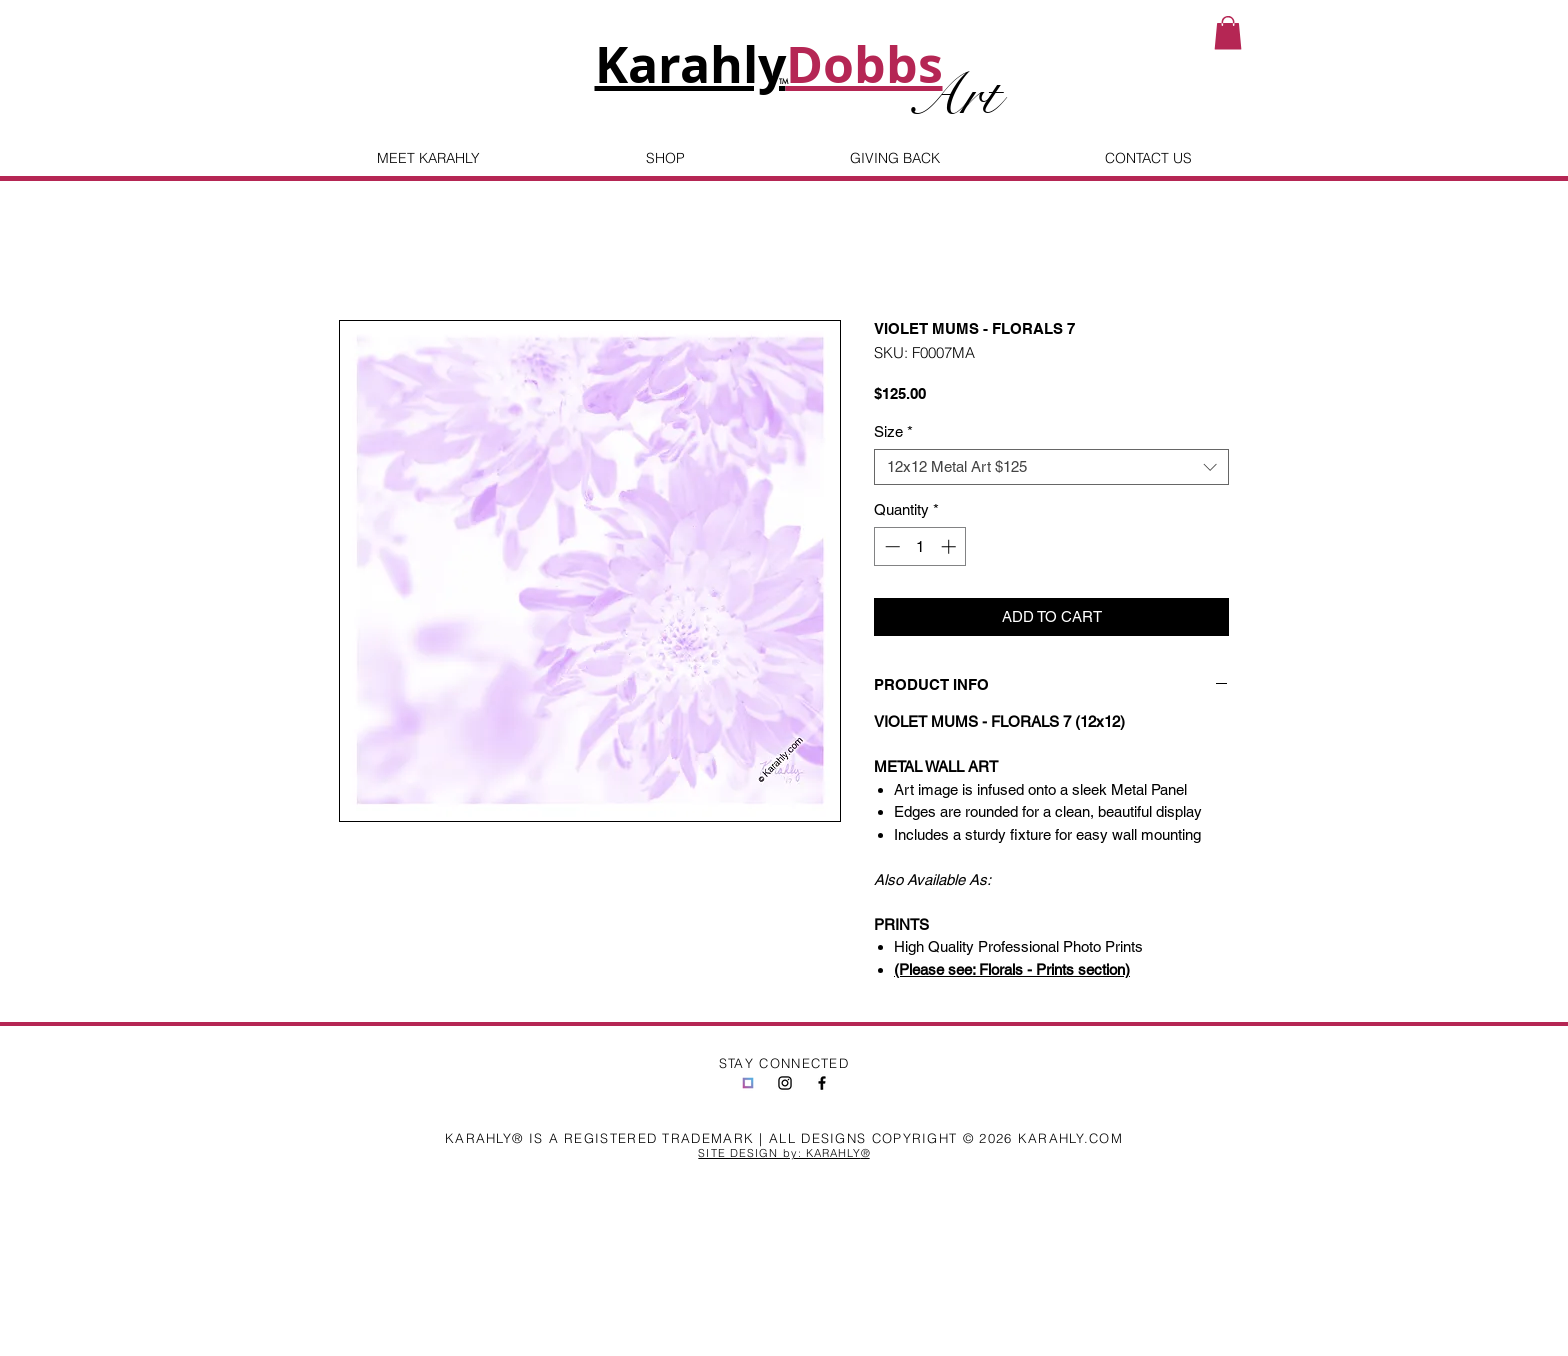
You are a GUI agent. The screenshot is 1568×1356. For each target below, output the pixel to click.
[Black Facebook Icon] (822, 1083)
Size (893, 431)
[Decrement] (890, 546)
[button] (1228, 32)
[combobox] (1051, 467)
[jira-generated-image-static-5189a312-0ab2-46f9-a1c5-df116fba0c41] (748, 1083)
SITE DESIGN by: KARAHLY (779, 1153)
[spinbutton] (920, 546)
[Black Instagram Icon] (785, 1083)
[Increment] (950, 546)
